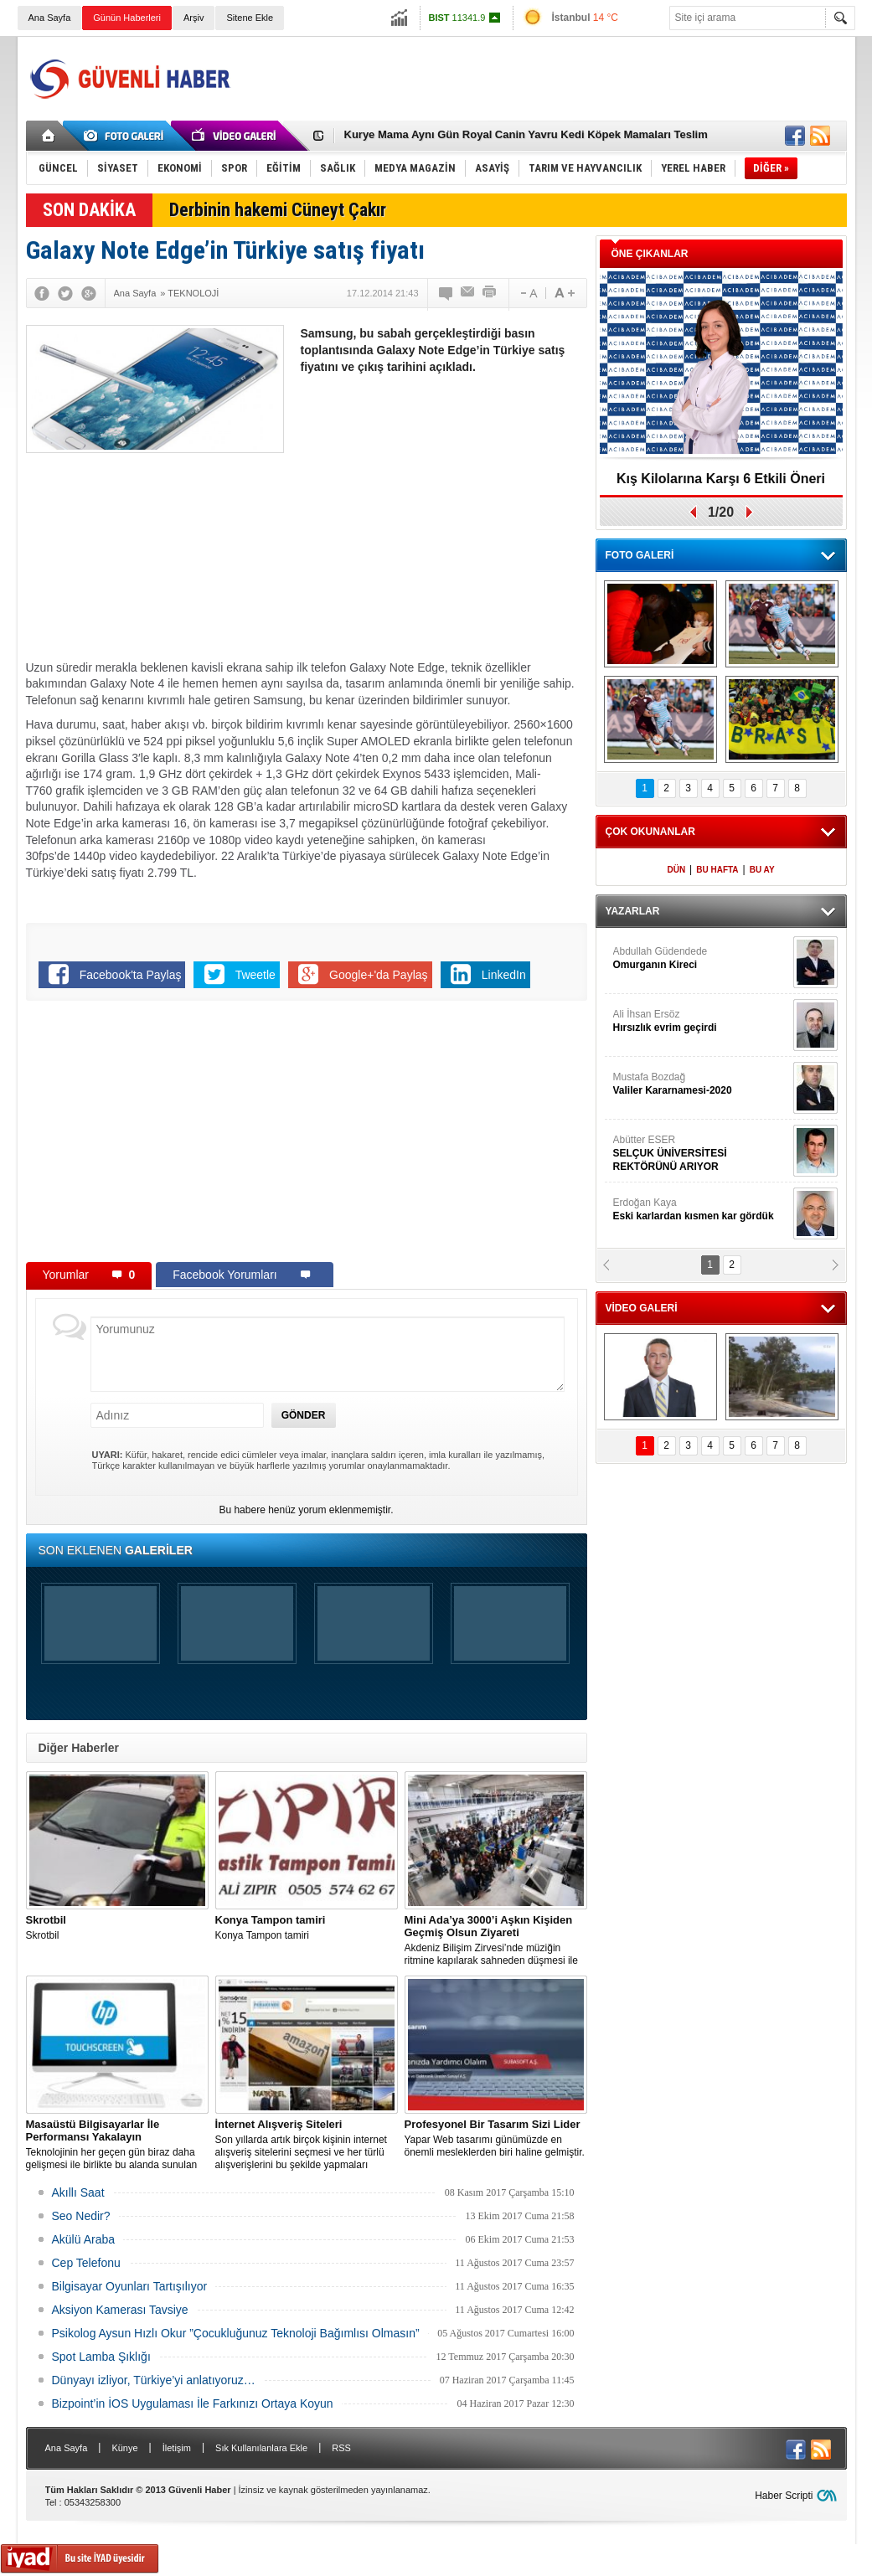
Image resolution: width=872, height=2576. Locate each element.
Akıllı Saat (78, 2192)
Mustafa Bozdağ (701, 1084)
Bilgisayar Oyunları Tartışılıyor (130, 2286)
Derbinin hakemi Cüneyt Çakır (277, 209)
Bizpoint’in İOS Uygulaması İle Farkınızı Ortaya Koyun (192, 2403)
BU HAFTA (717, 869)
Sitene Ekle (249, 18)
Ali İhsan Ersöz (701, 1021)
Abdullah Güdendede (701, 958)
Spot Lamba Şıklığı (101, 2356)
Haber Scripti (784, 2495)
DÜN (676, 869)
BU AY (762, 869)
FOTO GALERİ (640, 555)
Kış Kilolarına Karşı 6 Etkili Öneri (721, 478)
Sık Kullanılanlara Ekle (261, 2448)
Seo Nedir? (81, 2216)
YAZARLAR (633, 911)
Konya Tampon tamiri (306, 1927)
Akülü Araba (84, 2239)
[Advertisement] (542, 78)
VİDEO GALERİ (642, 1308)
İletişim (177, 2448)
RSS (341, 2448)
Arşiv (193, 18)
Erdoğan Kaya (701, 1210)
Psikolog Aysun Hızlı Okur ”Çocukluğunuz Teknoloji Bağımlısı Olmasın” (236, 2333)
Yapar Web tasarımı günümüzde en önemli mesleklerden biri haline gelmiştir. (496, 2138)
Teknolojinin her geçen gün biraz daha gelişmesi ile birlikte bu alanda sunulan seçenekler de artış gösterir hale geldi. (117, 2145)
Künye (124, 2448)
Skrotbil (117, 1927)
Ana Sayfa (49, 18)
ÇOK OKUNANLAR (650, 831)
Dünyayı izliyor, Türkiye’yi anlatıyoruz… (153, 2380)
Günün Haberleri (127, 18)
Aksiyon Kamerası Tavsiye (120, 2309)
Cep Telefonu (86, 2262)
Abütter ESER (701, 1153)
